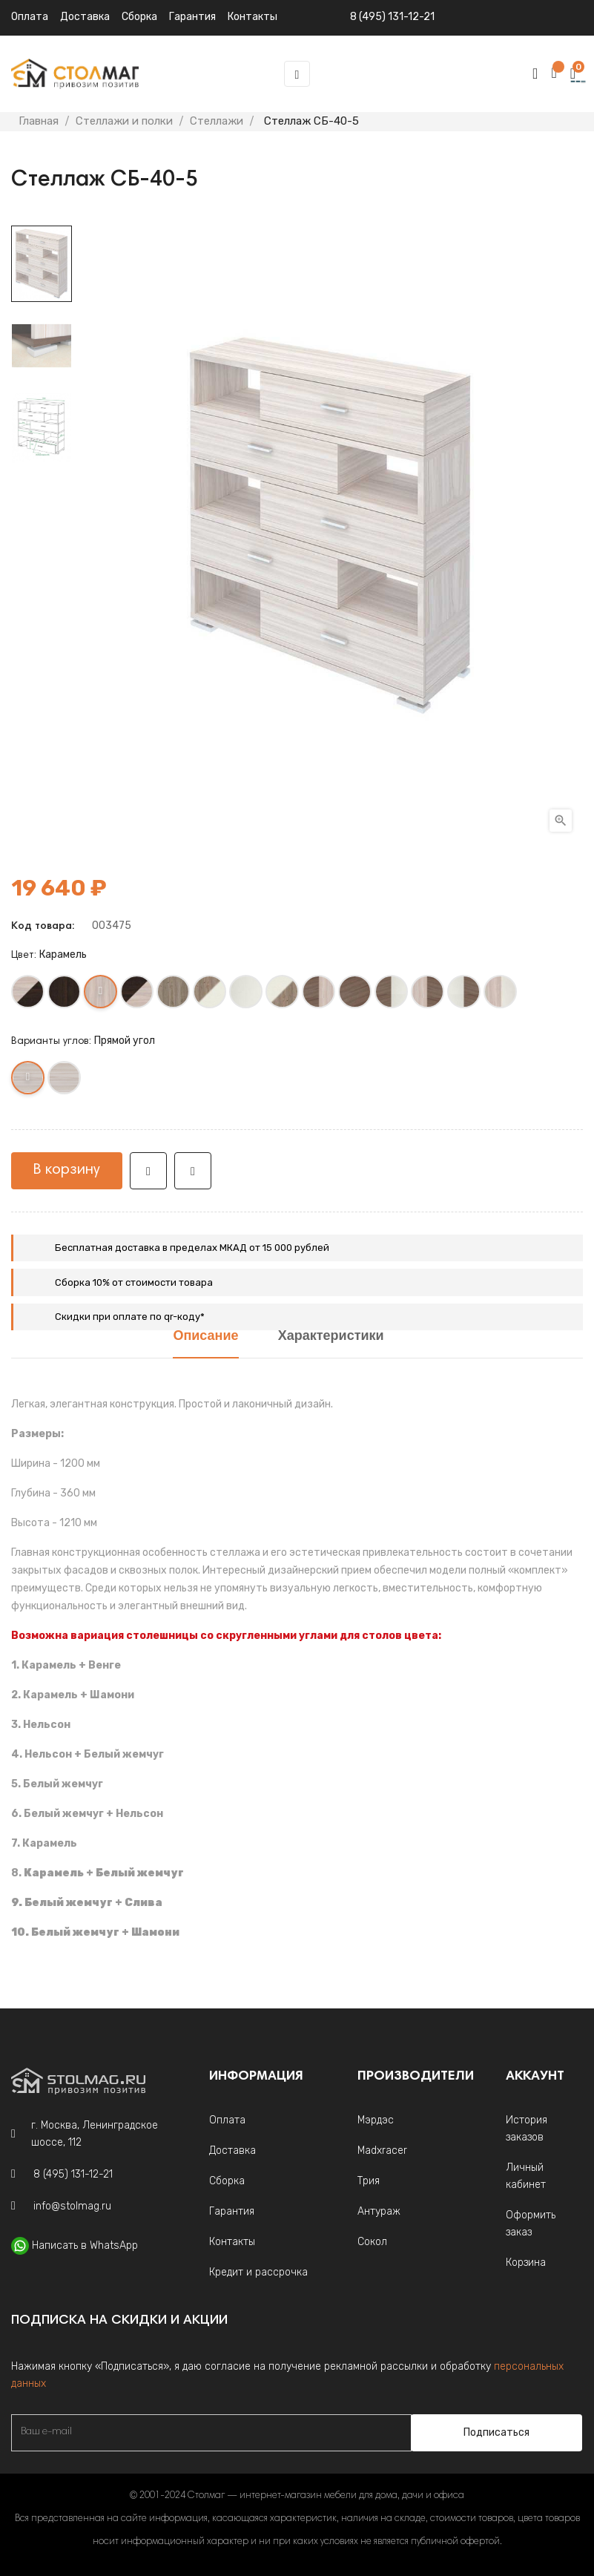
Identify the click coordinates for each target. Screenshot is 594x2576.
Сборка (139, 16)
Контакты (232, 2241)
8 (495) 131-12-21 (392, 16)
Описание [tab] (205, 1337)
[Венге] (64, 995)
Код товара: (42, 926)
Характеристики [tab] (331, 1337)
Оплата (29, 16)
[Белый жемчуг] (246, 995)
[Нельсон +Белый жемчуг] (210, 995)
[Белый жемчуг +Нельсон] (282, 995)
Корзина (526, 2262)
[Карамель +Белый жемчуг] (501, 995)
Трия (368, 2181)
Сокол (372, 2241)
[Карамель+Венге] (28, 995)
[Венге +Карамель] (137, 995)
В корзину (66, 1170)
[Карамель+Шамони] (428, 995)
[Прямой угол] (28, 1081)
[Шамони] (355, 995)
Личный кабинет (526, 2176)
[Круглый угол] (64, 1081)
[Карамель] (101, 995)
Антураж (378, 2211)
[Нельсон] (173, 995)
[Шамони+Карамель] (319, 995)
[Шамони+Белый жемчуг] (391, 995)
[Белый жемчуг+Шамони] (464, 995)
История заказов (526, 2128)
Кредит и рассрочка (258, 2272)
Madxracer (382, 2150)
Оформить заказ (530, 2223)
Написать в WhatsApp (85, 2245)
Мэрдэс (375, 2120)
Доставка (85, 16)
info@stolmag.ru (72, 2206)
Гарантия (231, 2211)
